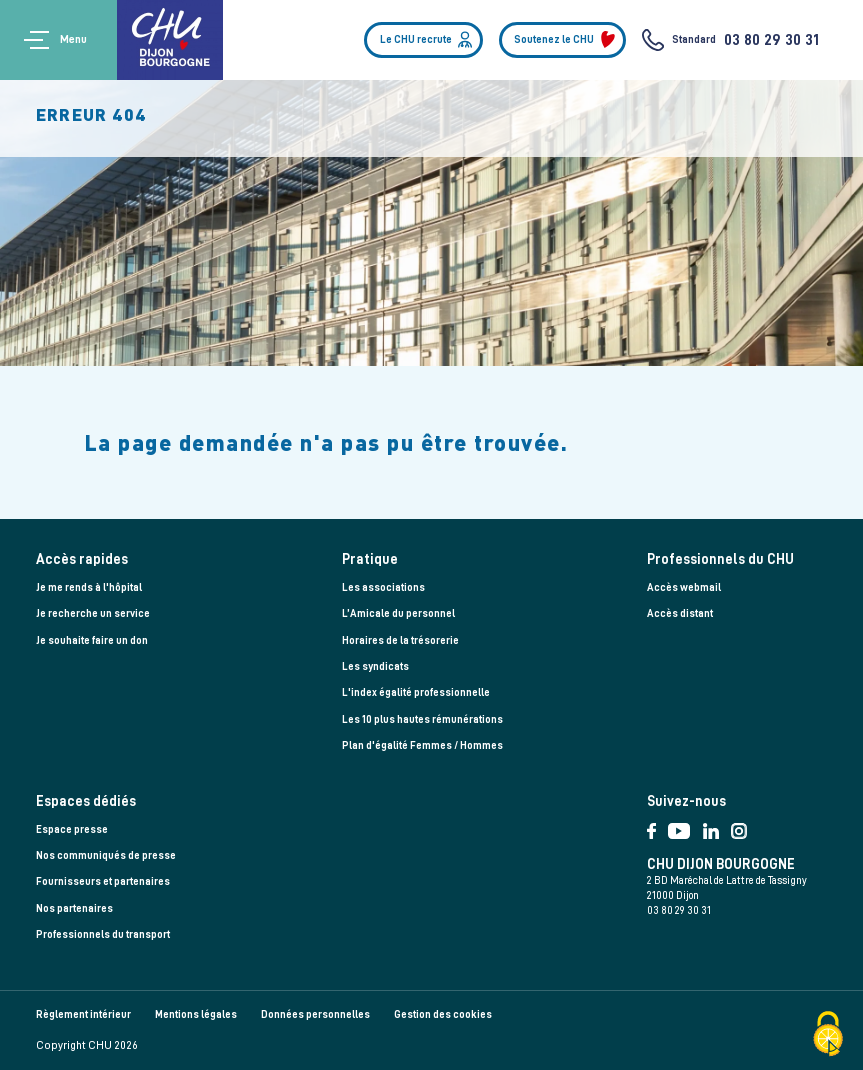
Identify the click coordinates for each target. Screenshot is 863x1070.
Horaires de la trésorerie (400, 640)
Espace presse (72, 829)
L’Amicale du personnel (398, 613)
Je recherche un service (93, 613)
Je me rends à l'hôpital (89, 587)
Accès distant (680, 613)
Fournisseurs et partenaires (103, 881)
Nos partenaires (74, 908)
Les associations (383, 587)
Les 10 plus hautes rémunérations (422, 719)
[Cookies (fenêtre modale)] (828, 1035)
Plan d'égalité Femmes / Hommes (422, 745)
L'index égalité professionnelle (416, 692)
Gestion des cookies (443, 1014)
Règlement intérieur (83, 1014)
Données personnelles (315, 1014)
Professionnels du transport (103, 934)
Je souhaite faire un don (92, 640)
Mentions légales (196, 1014)
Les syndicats (375, 666)
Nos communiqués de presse (106, 855)
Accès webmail (684, 587)
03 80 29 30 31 (771, 40)
